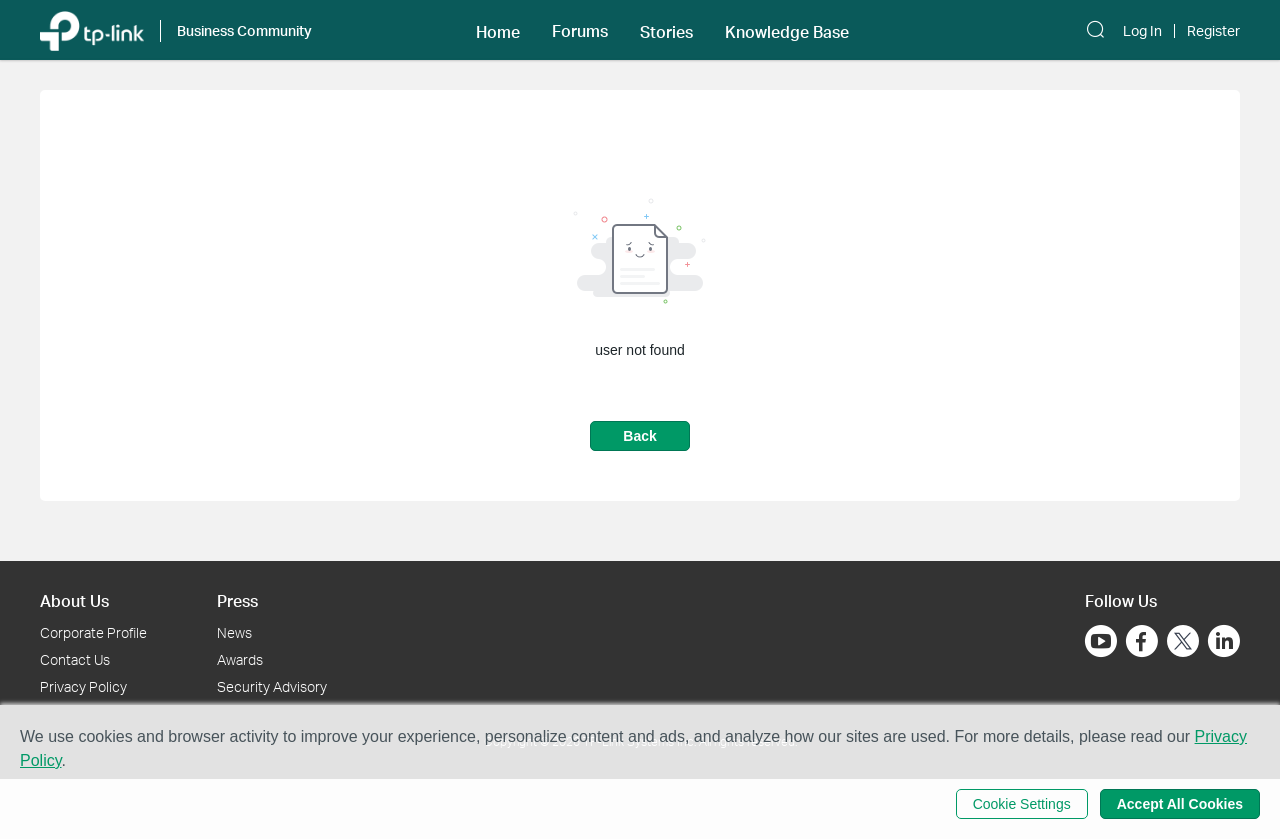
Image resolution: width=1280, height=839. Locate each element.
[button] (498, 30)
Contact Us (75, 659)
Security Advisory (272, 686)
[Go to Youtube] (1101, 641)
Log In (1142, 31)
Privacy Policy (83, 686)
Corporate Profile (93, 632)
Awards (240, 659)
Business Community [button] (244, 30)
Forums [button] (580, 31)
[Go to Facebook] (1142, 641)
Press (237, 600)
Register (1213, 31)
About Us (74, 600)
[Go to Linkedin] (1224, 641)
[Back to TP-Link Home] (92, 29)
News (234, 632)
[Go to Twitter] (1183, 643)
